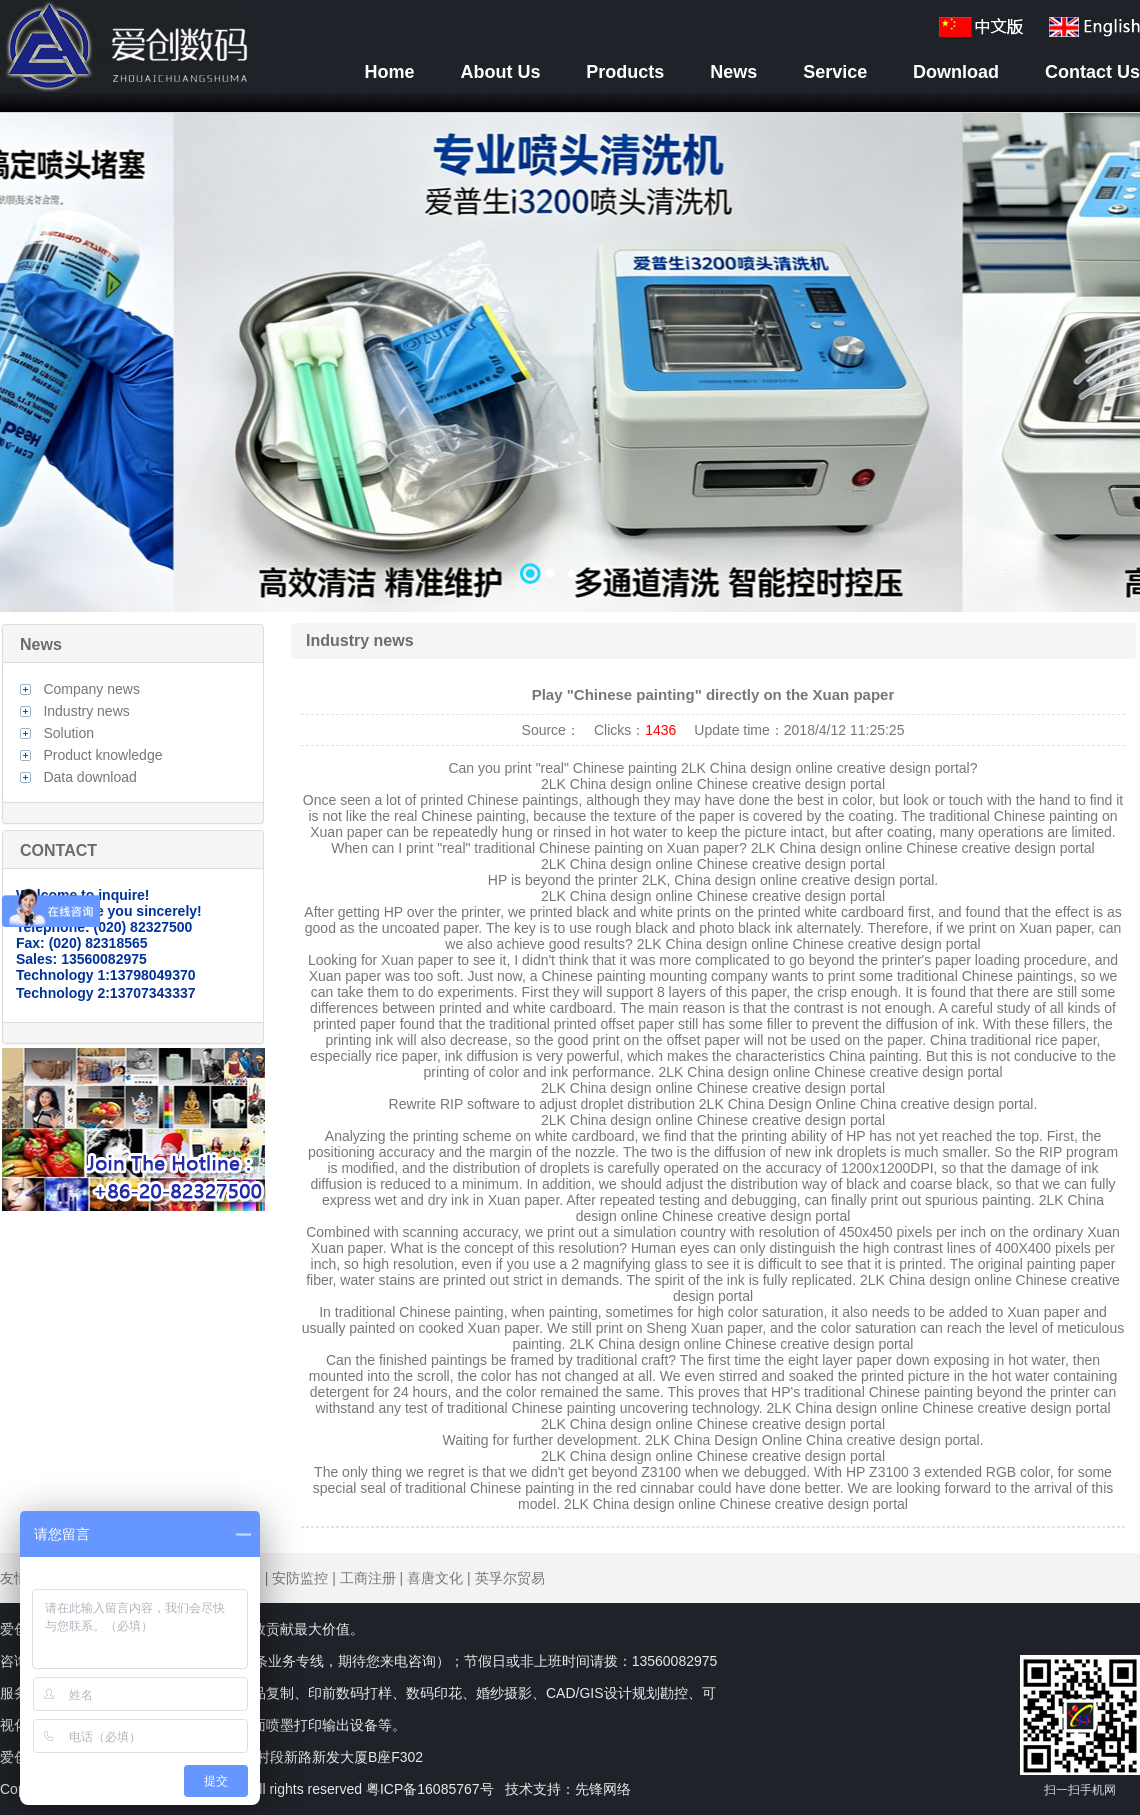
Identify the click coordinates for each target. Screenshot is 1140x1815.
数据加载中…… (570, 362)
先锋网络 (603, 1789)
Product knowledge (102, 755)
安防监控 (300, 1578)
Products (625, 72)
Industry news (86, 711)
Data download (89, 777)
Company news (91, 689)
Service (835, 72)
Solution (68, 733)
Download (956, 72)
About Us (500, 72)
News (733, 72)
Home (390, 72)
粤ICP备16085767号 (429, 1789)
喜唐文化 (435, 1578)
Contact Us (1092, 72)
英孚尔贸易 (510, 1578)
